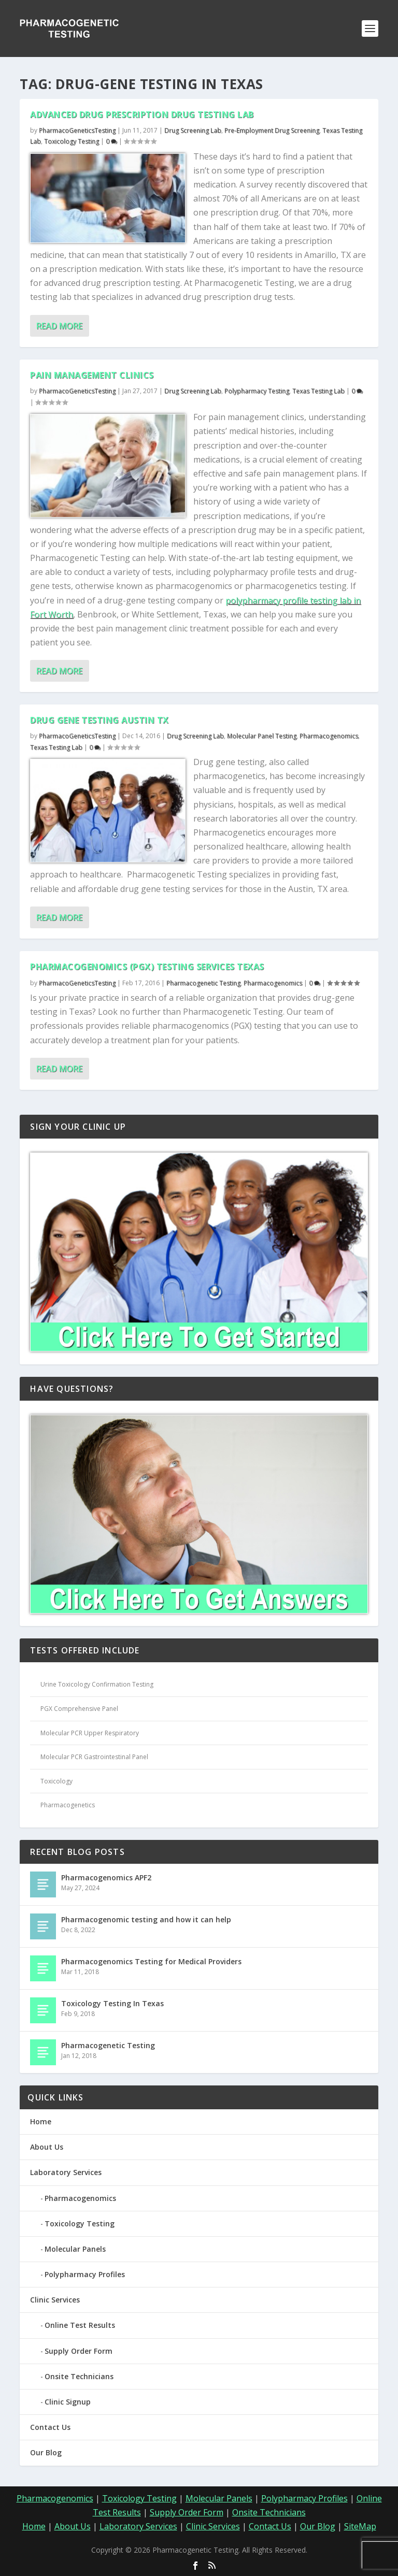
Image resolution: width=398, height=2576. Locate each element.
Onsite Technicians (79, 2376)
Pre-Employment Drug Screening (271, 130)
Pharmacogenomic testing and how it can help (146, 1919)
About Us (46, 2147)
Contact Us (50, 2427)
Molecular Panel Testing (261, 735)
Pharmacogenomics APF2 (106, 1877)
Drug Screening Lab (192, 130)
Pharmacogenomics (329, 735)
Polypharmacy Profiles (85, 2274)
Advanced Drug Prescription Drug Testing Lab (142, 114)
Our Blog (46, 2452)
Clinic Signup (68, 2402)
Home (40, 2121)
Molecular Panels (75, 2249)
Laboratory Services (66, 2172)
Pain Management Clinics (92, 375)
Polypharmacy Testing (256, 390)
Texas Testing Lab (318, 390)
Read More (59, 326)
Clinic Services (55, 2300)
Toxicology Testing (71, 141)
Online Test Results (80, 2325)
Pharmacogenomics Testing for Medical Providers (151, 1961)
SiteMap (360, 2526)
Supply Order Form (78, 2351)
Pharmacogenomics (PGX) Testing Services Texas (147, 966)
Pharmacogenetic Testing (203, 982)
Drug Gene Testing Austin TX (99, 720)
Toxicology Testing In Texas (112, 2003)
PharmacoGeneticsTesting (77, 130)
